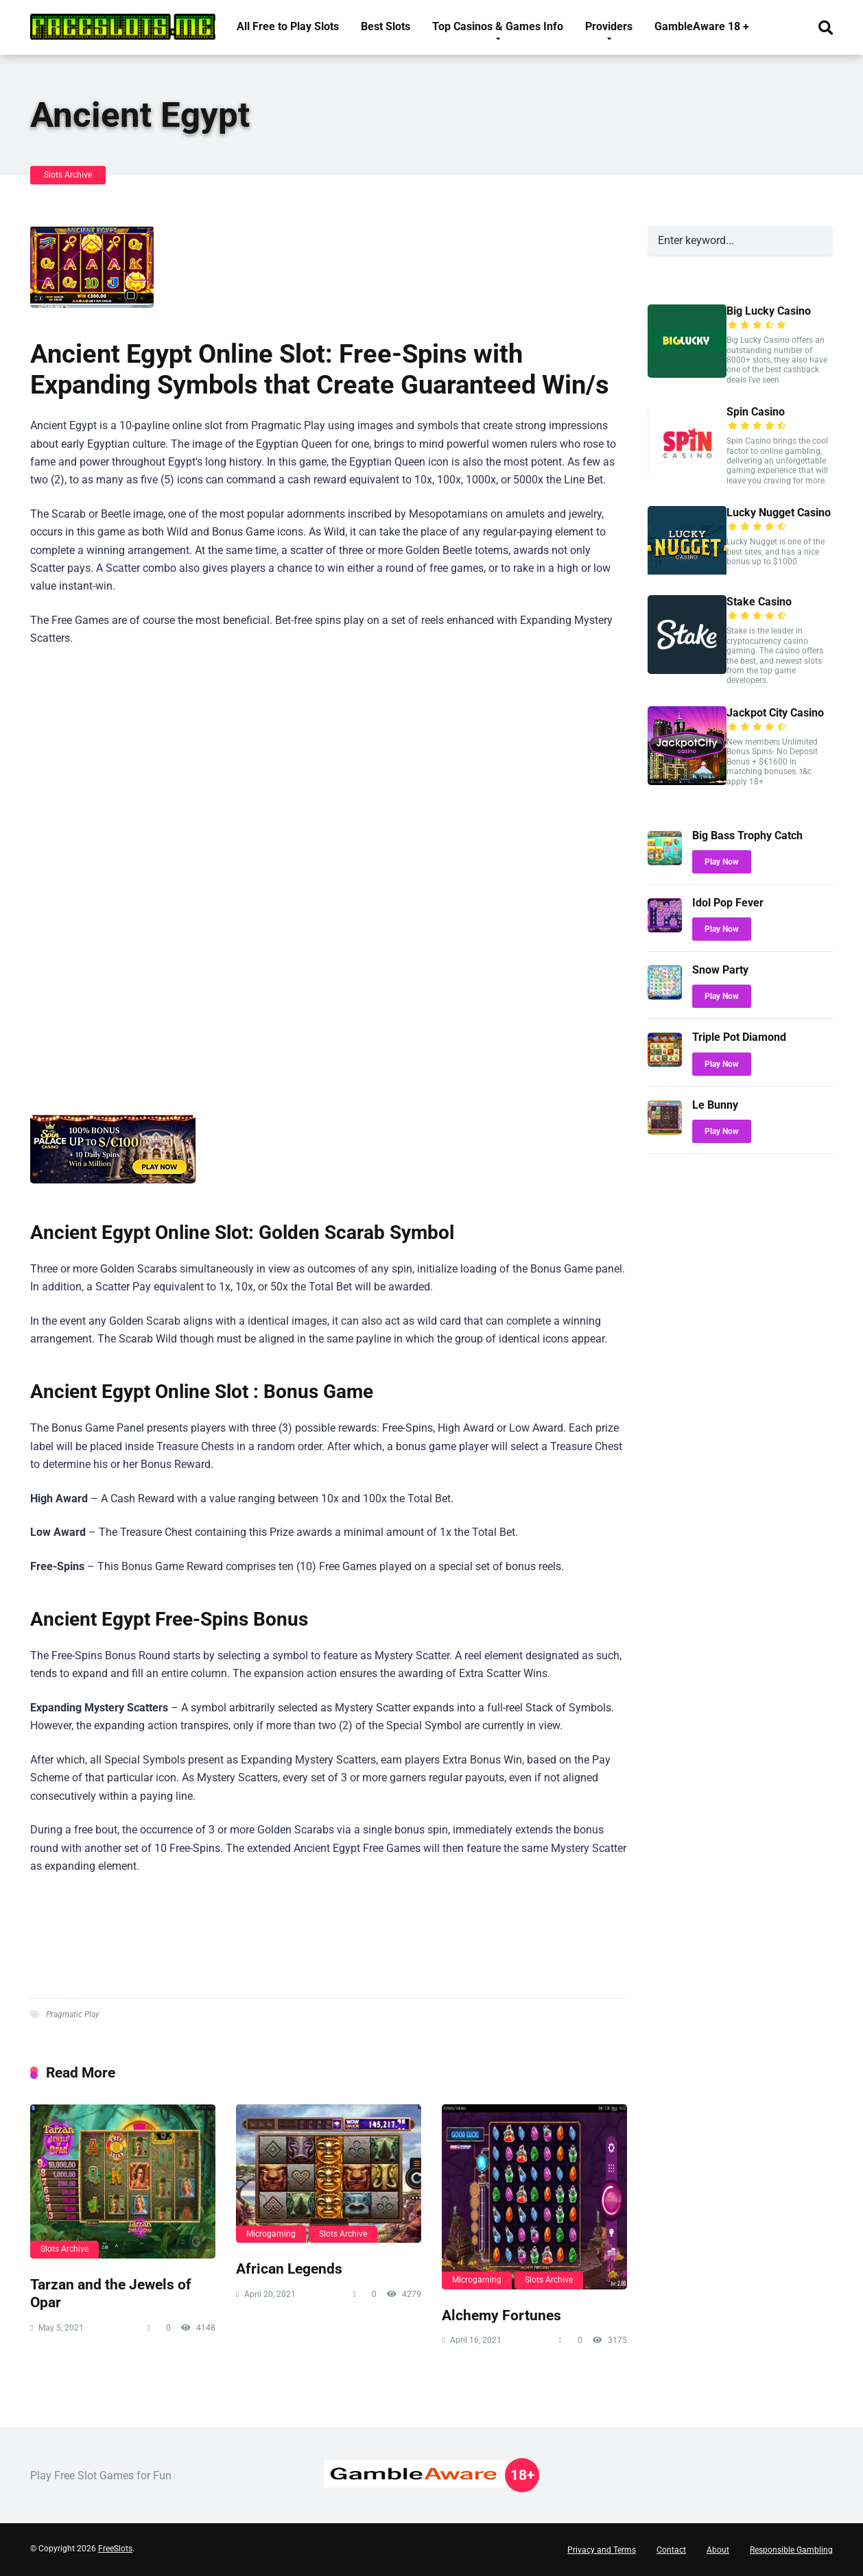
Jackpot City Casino (775, 712)
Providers (609, 26)
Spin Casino (755, 411)
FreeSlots (115, 2548)
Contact (671, 2550)
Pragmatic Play (72, 2014)
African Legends (289, 2268)
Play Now (722, 862)
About (718, 2550)
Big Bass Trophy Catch (747, 835)
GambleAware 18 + (701, 26)
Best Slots (385, 26)
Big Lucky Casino (768, 310)
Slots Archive (68, 175)
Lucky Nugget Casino (778, 512)
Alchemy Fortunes (501, 2315)
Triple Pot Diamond (739, 1037)
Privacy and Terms (601, 2550)
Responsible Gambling (791, 2550)
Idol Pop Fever (728, 902)
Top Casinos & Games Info (497, 26)
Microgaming (271, 2234)
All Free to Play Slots (288, 26)
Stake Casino (759, 601)
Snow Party (720, 969)
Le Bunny (715, 1104)
